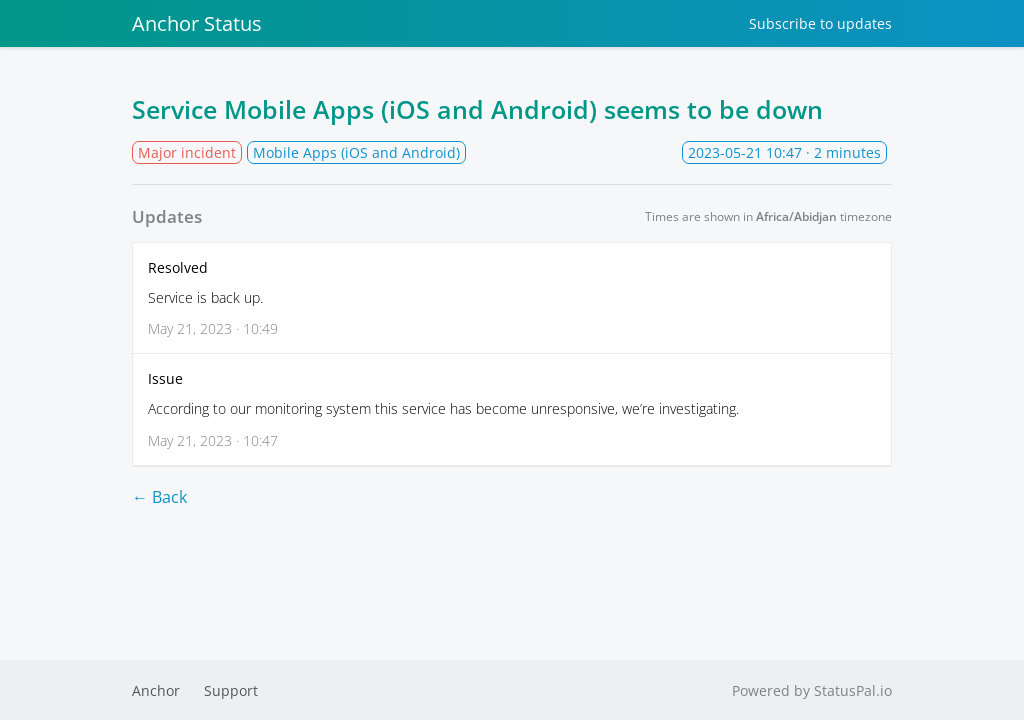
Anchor (156, 690)
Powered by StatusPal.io (812, 690)
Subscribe (820, 23)
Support (231, 690)
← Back (159, 497)
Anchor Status (197, 23)
